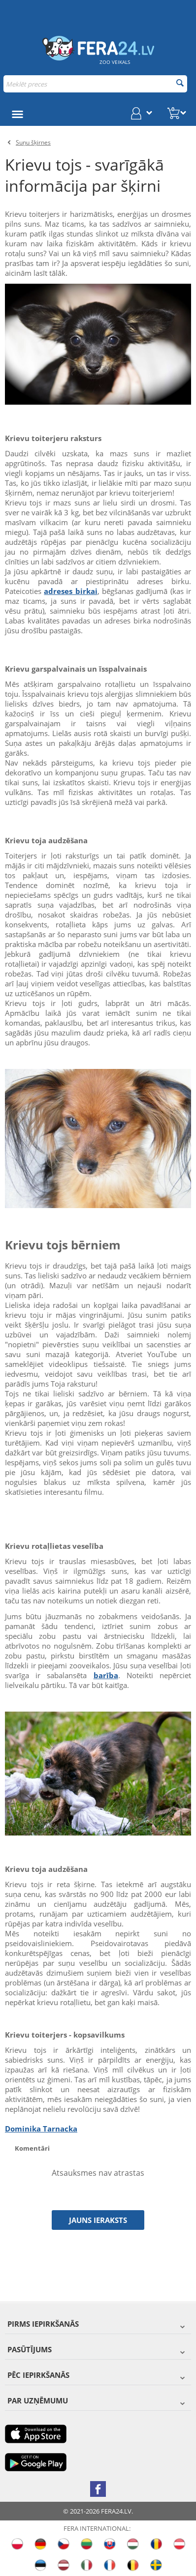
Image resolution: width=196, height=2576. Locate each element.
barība (106, 1675)
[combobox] (95, 83)
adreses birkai (70, 591)
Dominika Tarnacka (41, 2128)
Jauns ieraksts (98, 2220)
